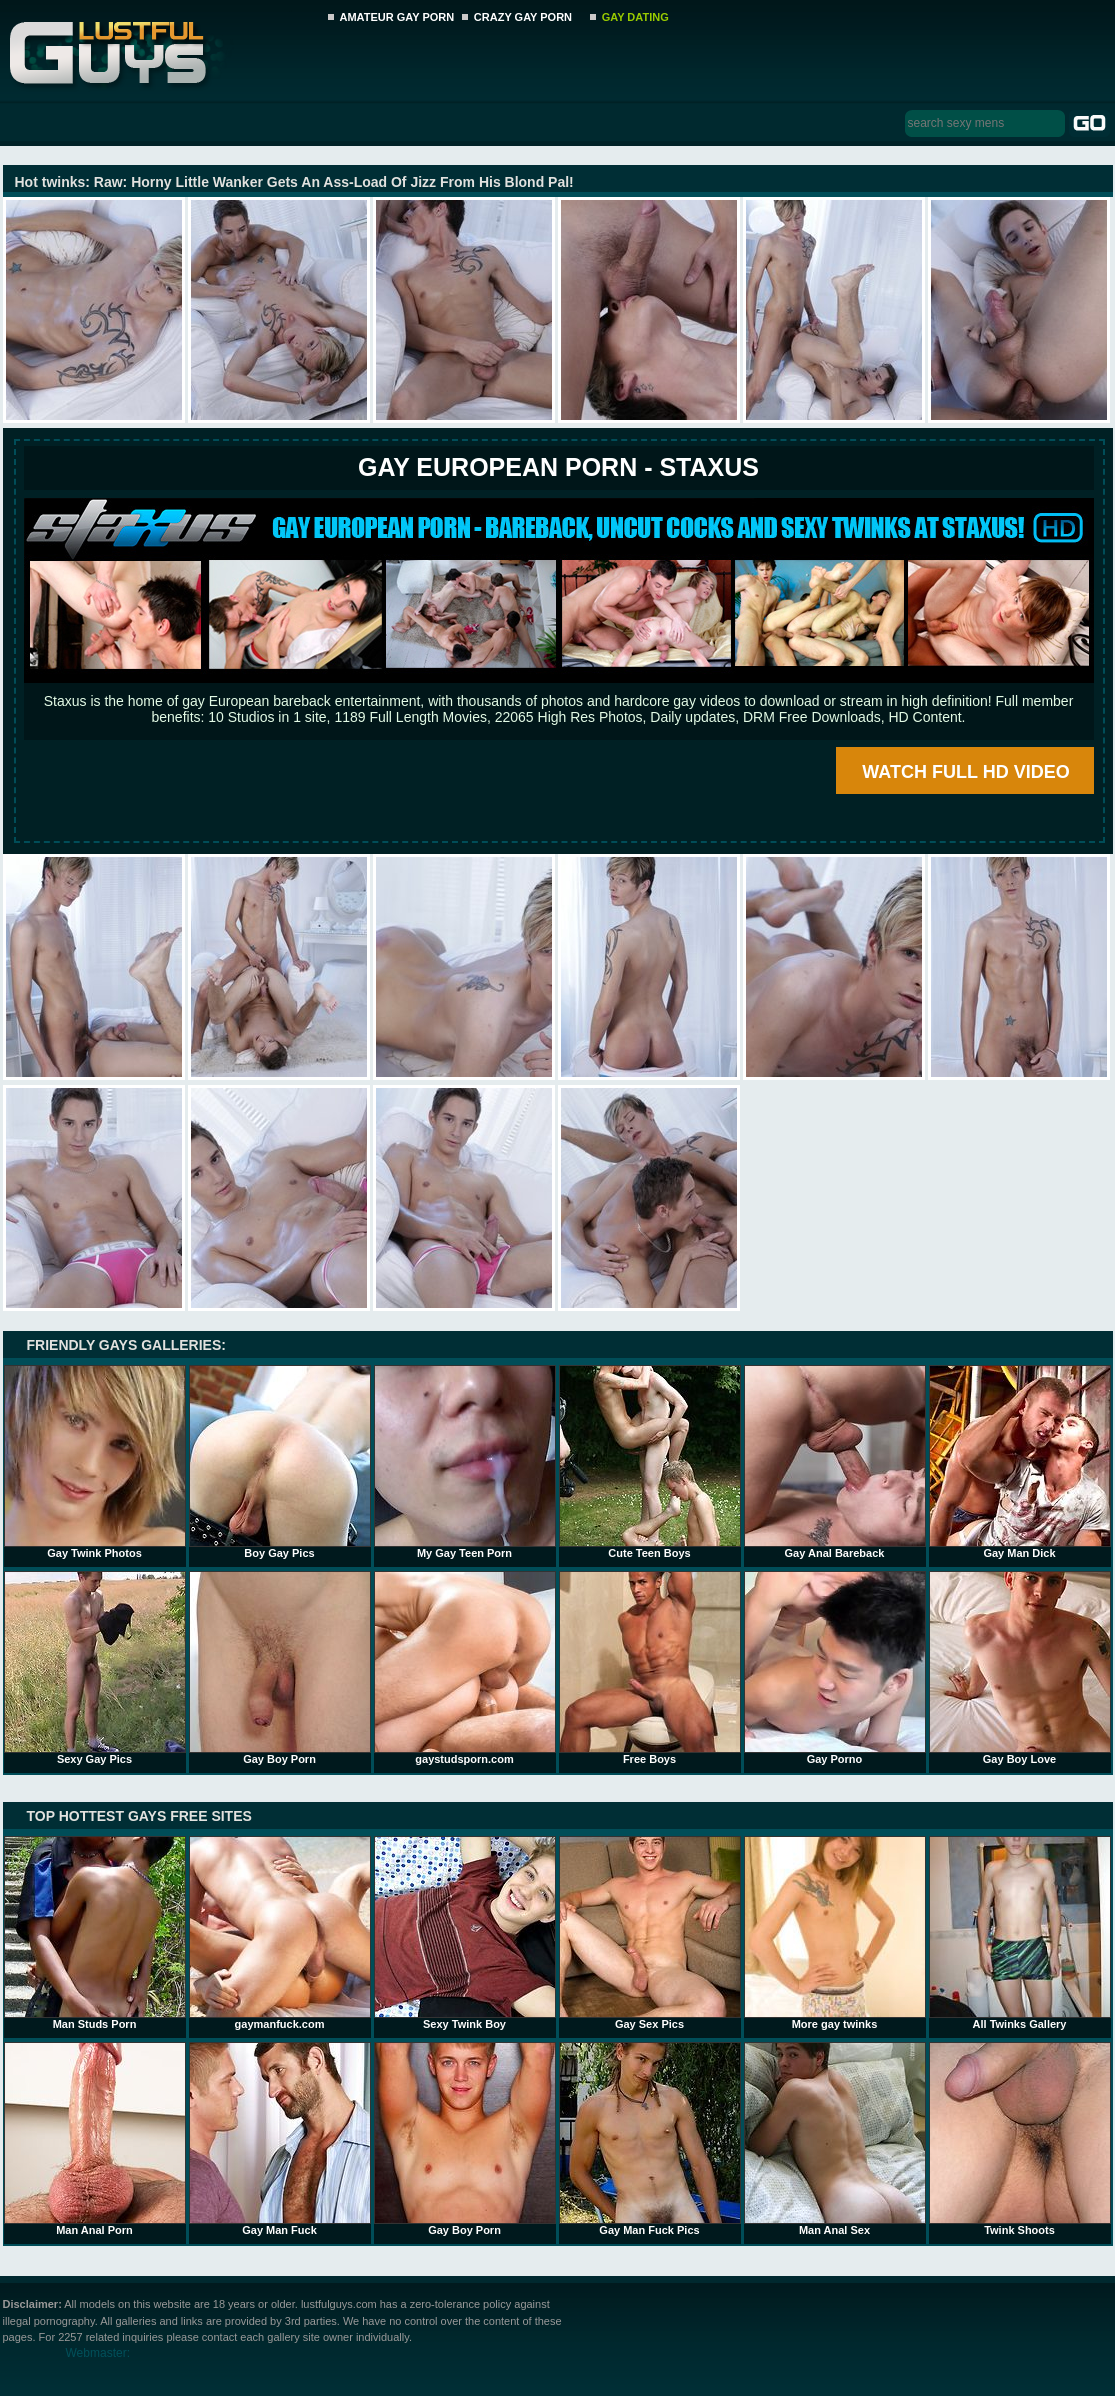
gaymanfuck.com (280, 1933)
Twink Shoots (1020, 2139)
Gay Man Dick (1020, 1462)
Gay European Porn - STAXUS (558, 467)
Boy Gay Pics (280, 1462)
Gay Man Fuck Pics (650, 2139)
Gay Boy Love (1020, 1668)
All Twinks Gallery (1020, 1933)
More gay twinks (835, 1933)
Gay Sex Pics (650, 1933)
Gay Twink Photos (95, 1462)
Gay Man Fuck (280, 2139)
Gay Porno (835, 1668)
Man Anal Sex (835, 2139)
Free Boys (650, 1668)
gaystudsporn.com (465, 1668)
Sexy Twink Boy (465, 1933)
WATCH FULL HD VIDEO (965, 772)
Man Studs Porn (95, 1933)
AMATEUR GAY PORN (397, 17)
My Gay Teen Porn (465, 1462)
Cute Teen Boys (650, 1462)
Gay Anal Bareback (835, 1462)
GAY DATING (635, 17)
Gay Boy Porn (280, 1668)
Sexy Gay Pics (95, 1668)
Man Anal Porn (95, 2139)
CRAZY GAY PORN (523, 17)
